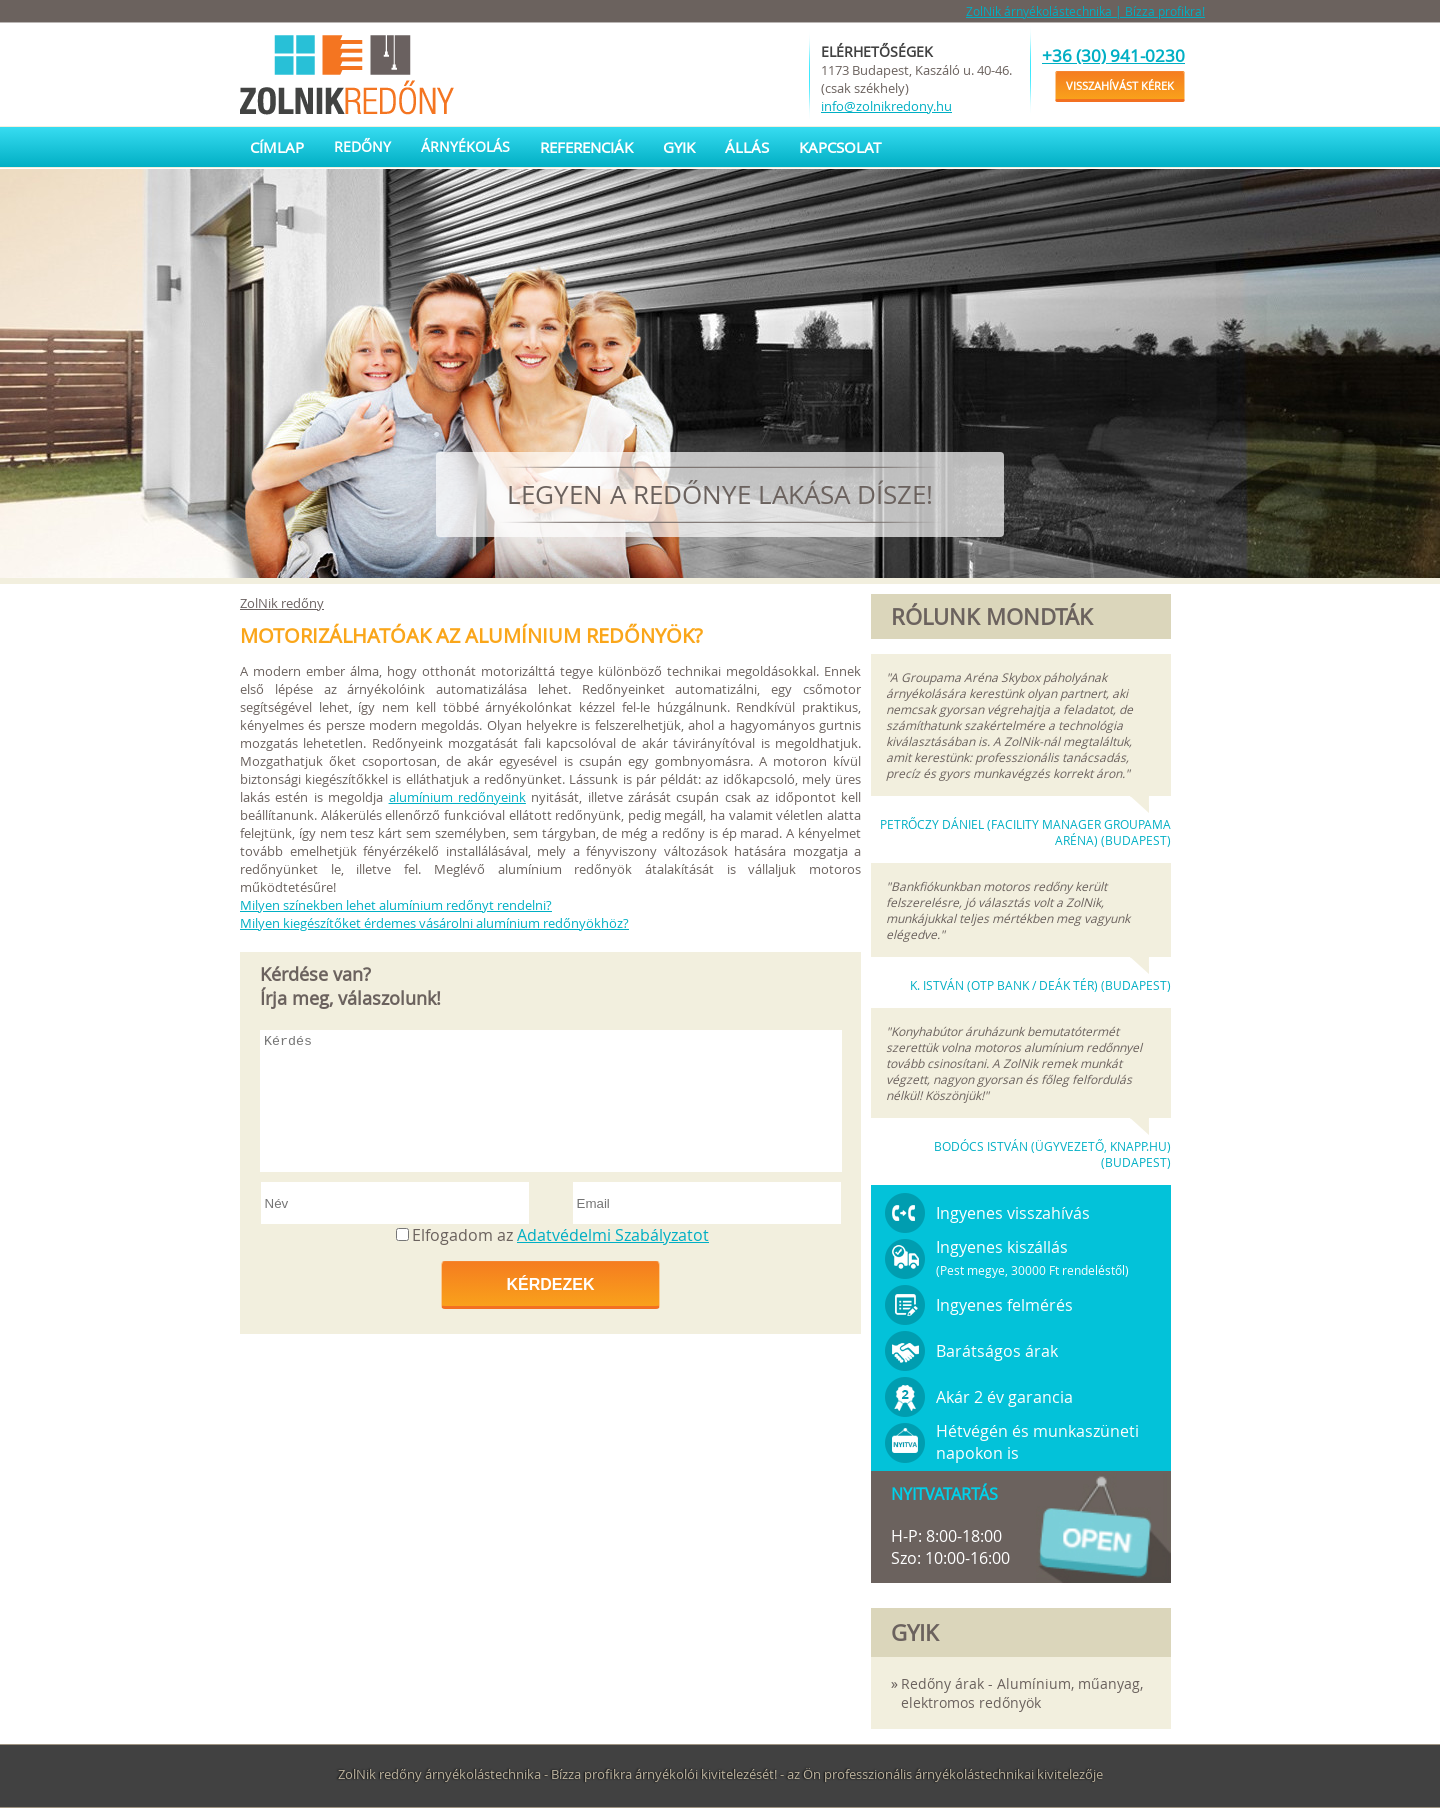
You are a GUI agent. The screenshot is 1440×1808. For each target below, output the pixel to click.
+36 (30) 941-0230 (1113, 55)
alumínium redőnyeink (457, 797)
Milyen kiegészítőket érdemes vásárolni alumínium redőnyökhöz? (434, 923)
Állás (747, 147)
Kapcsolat (840, 147)
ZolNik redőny (282, 603)
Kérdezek (550, 1284)
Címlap (277, 147)
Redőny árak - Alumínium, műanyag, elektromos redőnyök (1022, 1693)
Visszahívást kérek (1120, 85)
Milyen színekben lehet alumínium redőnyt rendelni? (396, 905)
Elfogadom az (560, 1235)
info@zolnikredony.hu (886, 106)
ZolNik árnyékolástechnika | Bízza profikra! (1085, 11)
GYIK (679, 147)
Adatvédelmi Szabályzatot (613, 1235)
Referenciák (586, 147)
